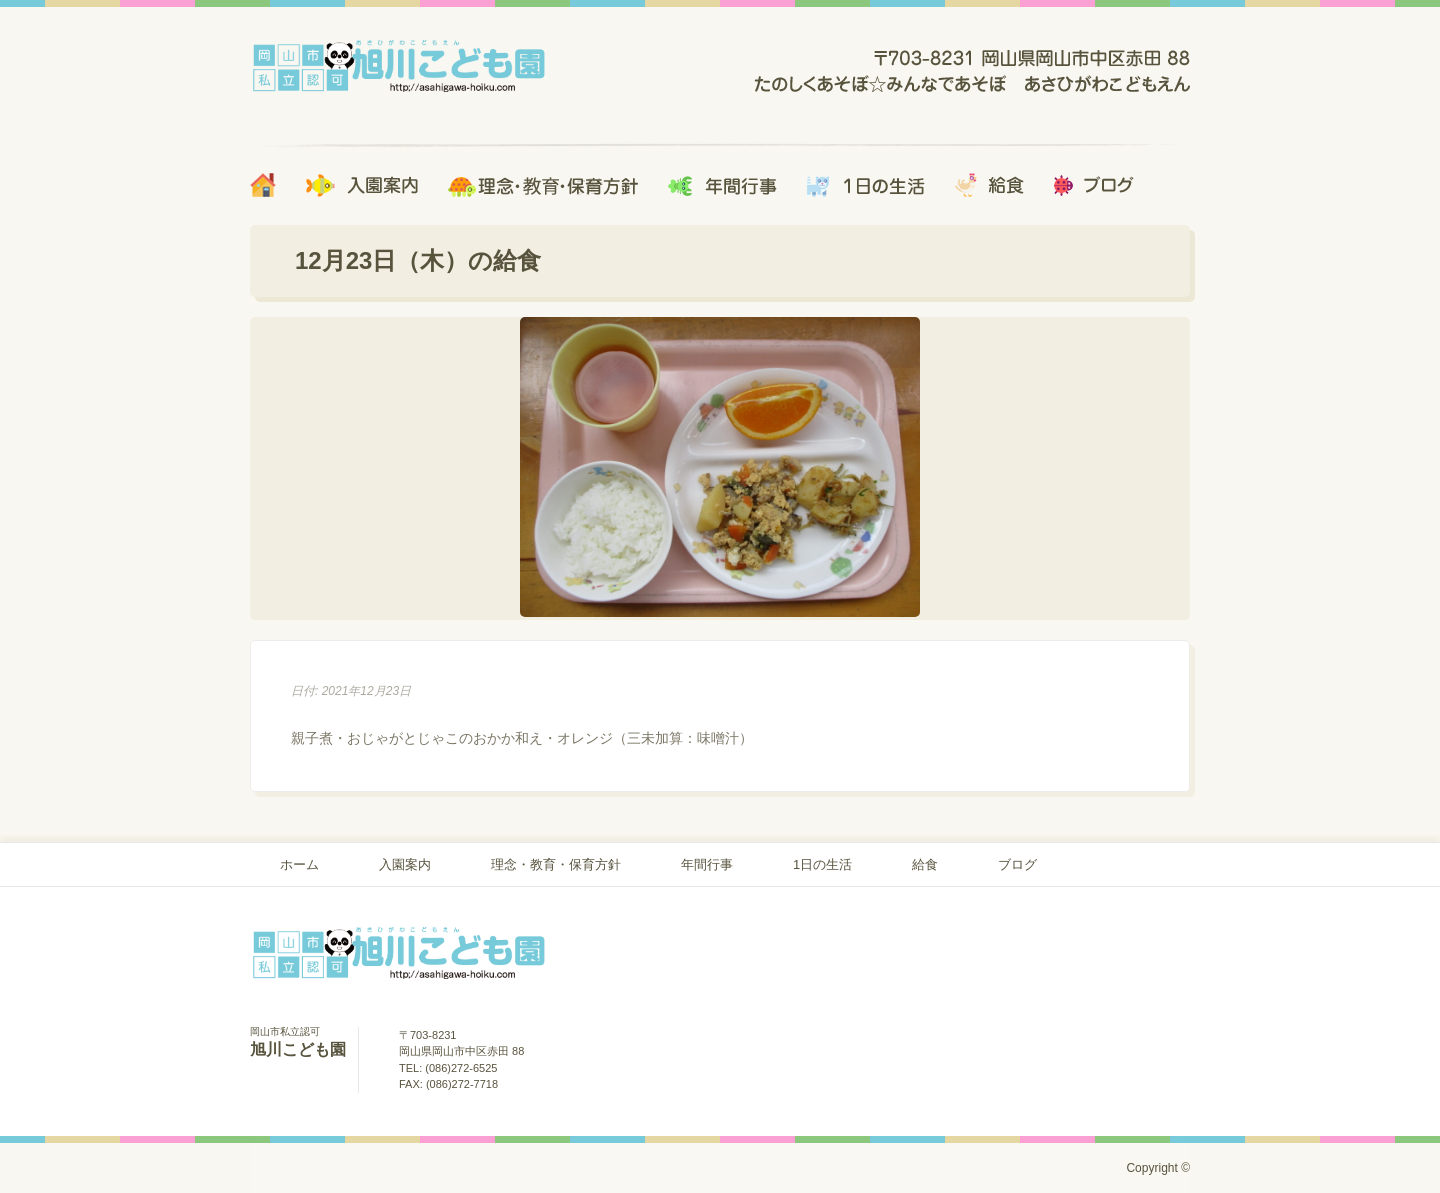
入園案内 (405, 864)
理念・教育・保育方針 (556, 864)
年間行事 (707, 864)
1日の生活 (822, 864)
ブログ (1017, 864)
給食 (925, 864)
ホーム (299, 864)
